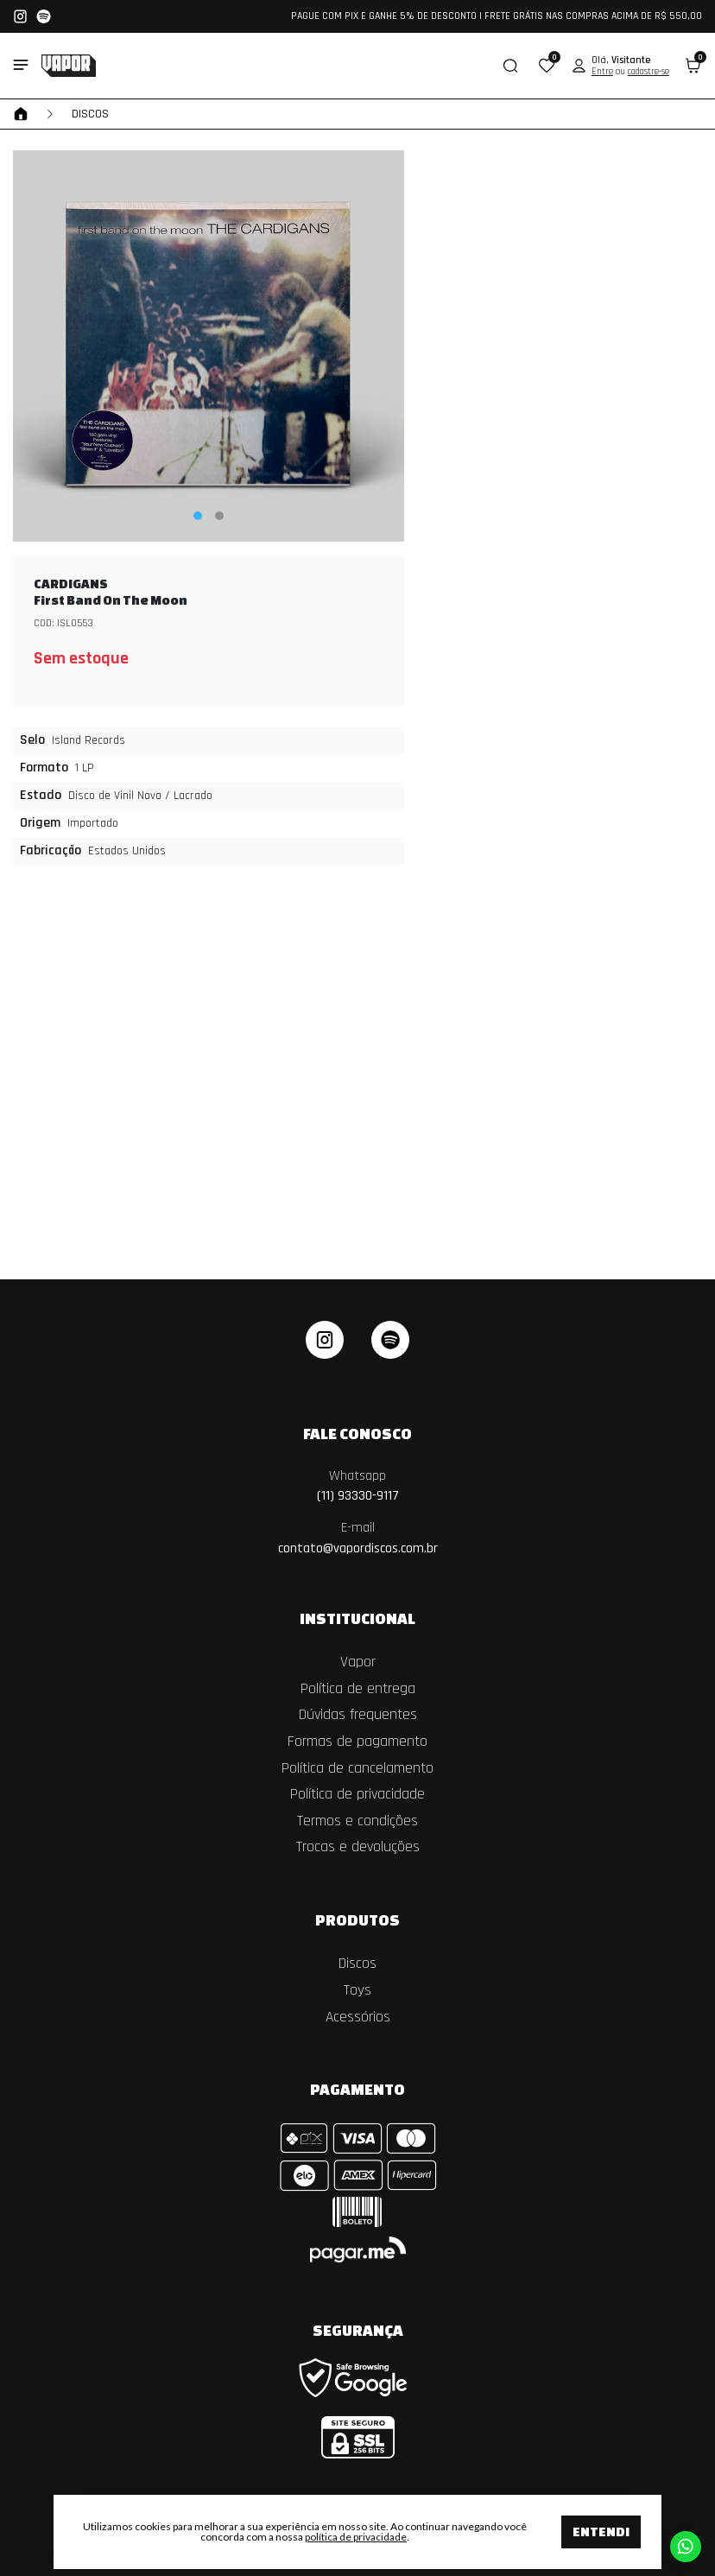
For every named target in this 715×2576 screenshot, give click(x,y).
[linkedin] (390, 1340)
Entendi (601, 2531)
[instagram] (325, 1340)
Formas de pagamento (357, 1741)
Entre (602, 72)
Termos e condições (357, 1820)
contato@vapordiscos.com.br (358, 1538)
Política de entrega (358, 1688)
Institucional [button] (357, 1618)
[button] (546, 66)
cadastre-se (648, 72)
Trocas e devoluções (358, 1846)
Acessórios (358, 2017)
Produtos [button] (357, 1919)
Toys (357, 1990)
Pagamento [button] (357, 2088)
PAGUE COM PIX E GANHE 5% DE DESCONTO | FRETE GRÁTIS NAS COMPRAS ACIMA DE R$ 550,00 (496, 16)
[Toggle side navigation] (21, 65)
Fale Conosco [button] (357, 1433)
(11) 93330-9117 (358, 1486)
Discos (90, 114)
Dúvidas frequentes (358, 1714)
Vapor (358, 1662)
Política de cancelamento (357, 1768)
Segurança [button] (358, 2329)
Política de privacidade (357, 1794)
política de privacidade (356, 2536)
